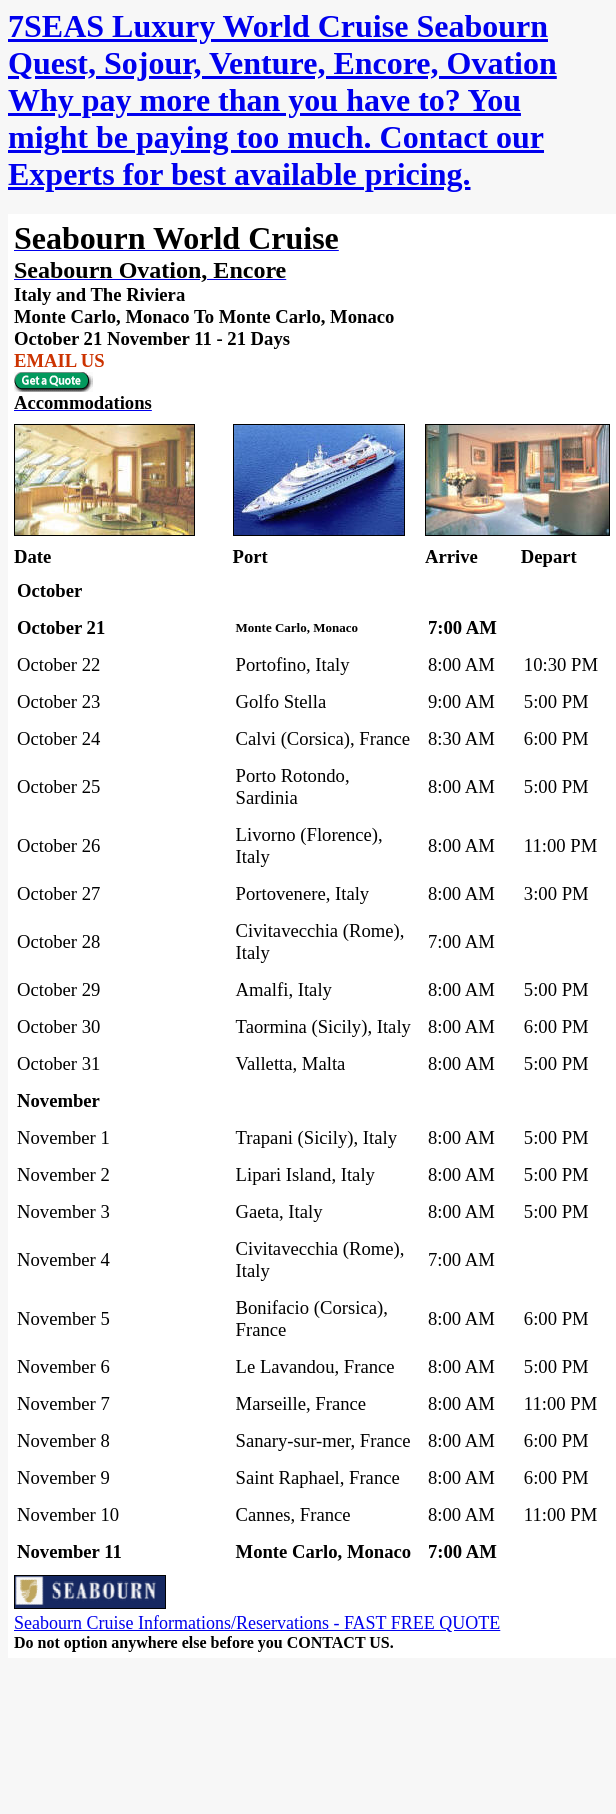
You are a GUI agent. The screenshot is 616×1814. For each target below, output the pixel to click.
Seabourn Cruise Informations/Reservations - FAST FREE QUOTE (257, 1623)
